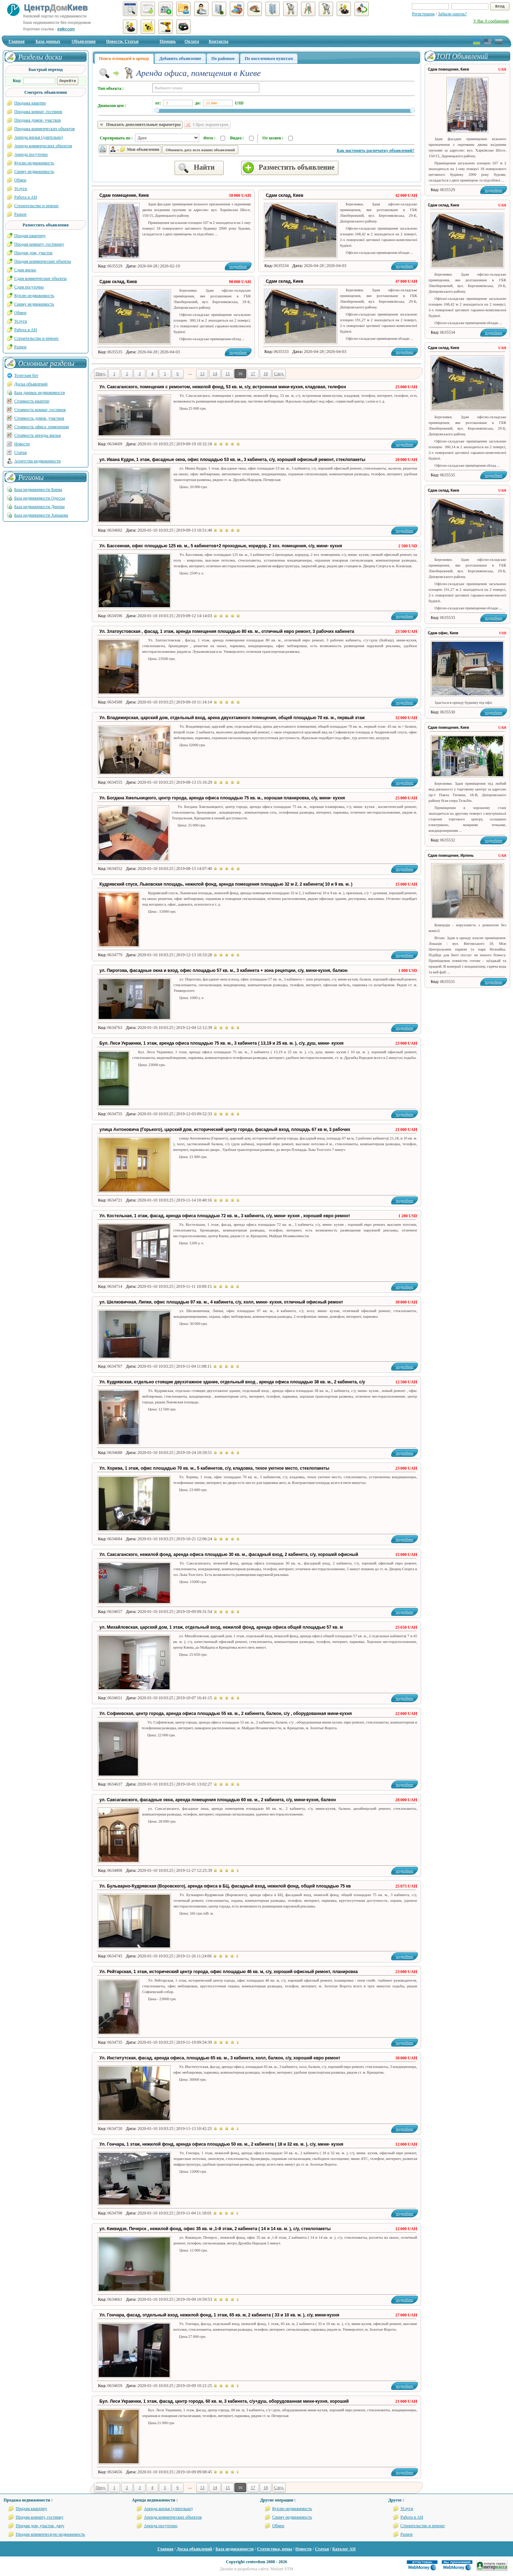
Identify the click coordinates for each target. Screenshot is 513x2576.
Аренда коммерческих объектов (43, 145)
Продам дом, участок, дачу (40, 2525)
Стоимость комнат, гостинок (40, 409)
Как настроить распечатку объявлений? (375, 150)
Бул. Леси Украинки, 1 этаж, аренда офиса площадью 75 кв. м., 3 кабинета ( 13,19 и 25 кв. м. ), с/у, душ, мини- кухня (221, 1043)
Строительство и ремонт (36, 205)
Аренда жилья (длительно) (38, 137)
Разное (20, 214)
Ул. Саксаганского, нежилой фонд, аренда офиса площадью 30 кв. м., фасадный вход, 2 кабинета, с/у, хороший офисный (228, 1554)
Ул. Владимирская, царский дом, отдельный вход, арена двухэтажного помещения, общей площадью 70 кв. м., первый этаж (232, 717)
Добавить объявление (180, 58)
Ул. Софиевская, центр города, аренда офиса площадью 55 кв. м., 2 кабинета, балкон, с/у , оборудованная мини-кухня (225, 1713)
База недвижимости (235, 2548)
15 (228, 373)
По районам (222, 58)
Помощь (168, 41)
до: (198, 103)
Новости (22, 443)
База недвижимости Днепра (39, 506)
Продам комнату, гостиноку (39, 244)
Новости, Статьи (122, 41)
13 (202, 373)
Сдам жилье (25, 269)
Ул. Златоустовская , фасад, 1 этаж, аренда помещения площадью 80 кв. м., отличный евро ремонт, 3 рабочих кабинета (226, 631)
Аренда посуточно (31, 154)
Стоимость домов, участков (39, 418)
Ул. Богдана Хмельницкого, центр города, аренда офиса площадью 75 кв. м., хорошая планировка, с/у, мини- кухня (222, 797)
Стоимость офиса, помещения (41, 426)
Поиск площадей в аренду (124, 58)
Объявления (83, 41)
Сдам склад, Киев (284, 195)
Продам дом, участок (33, 252)
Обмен (20, 180)
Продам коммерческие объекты (42, 261)
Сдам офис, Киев (443, 633)
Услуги (20, 188)
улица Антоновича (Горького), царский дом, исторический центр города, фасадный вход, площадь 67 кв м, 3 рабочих (224, 1129)
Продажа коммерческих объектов (44, 128)
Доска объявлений (30, 383)
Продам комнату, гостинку (39, 2517)
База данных (48, 41)
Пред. (100, 373)
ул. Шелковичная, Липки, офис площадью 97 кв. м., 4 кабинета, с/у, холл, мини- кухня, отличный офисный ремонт (221, 1302)
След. (279, 373)
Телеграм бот (26, 375)
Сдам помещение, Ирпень (451, 855)
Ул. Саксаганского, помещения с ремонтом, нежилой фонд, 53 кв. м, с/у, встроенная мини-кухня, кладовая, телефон (222, 386)
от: (158, 103)
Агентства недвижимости (37, 461)
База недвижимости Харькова (41, 515)
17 (253, 373)
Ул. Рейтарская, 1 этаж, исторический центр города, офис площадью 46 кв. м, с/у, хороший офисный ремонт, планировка (228, 1971)
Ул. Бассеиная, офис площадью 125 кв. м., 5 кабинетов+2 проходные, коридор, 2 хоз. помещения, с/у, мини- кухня (220, 545)
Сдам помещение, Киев (124, 195)
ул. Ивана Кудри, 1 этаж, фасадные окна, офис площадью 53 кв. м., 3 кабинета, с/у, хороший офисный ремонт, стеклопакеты (232, 459)
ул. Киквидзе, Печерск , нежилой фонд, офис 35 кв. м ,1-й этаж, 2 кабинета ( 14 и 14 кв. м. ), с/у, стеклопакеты (215, 2228)
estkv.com (66, 29)
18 (266, 373)
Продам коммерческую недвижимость (50, 2534)
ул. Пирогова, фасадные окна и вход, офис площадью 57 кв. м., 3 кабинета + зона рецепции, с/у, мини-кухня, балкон (223, 970)
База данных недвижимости (39, 392)
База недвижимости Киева (38, 489)
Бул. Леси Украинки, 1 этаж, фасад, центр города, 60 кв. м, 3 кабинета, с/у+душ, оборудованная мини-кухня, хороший (224, 2401)
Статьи (20, 452)
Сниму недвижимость (34, 171)
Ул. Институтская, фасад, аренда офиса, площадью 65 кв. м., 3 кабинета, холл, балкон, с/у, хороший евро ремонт (219, 2057)
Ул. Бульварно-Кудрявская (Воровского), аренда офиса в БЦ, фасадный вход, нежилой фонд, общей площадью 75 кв (225, 1886)
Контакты (218, 41)
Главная (17, 41)
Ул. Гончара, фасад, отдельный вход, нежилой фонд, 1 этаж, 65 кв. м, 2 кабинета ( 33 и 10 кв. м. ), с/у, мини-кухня (219, 2315)
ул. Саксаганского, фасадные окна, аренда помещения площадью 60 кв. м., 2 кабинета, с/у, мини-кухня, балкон (217, 1799)
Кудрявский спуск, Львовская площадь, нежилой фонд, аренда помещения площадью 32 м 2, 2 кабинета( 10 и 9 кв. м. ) (225, 884)
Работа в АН (25, 197)
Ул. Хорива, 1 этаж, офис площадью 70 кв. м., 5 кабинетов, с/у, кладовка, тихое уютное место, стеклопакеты (214, 1468)
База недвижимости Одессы (39, 498)
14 (215, 373)
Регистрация (423, 13)
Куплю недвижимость (34, 162)
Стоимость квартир (31, 401)
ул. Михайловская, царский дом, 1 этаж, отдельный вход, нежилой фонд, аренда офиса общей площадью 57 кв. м (221, 1627)
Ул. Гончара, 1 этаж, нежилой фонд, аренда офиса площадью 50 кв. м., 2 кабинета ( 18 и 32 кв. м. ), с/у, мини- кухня (221, 2144)
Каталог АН (344, 2548)
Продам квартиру (30, 235)
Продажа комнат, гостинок (38, 111)
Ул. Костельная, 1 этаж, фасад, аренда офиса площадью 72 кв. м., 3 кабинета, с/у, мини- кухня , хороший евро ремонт (224, 1215)
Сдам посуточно (29, 287)
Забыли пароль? (452, 13)
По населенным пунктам (269, 58)
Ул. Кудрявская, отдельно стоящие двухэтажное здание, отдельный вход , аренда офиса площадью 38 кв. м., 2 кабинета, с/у (232, 1381)
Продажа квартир (30, 103)
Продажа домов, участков (37, 120)
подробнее (404, 266)
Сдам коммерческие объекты (40, 278)
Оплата (192, 41)
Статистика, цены (274, 2548)
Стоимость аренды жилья (37, 435)
